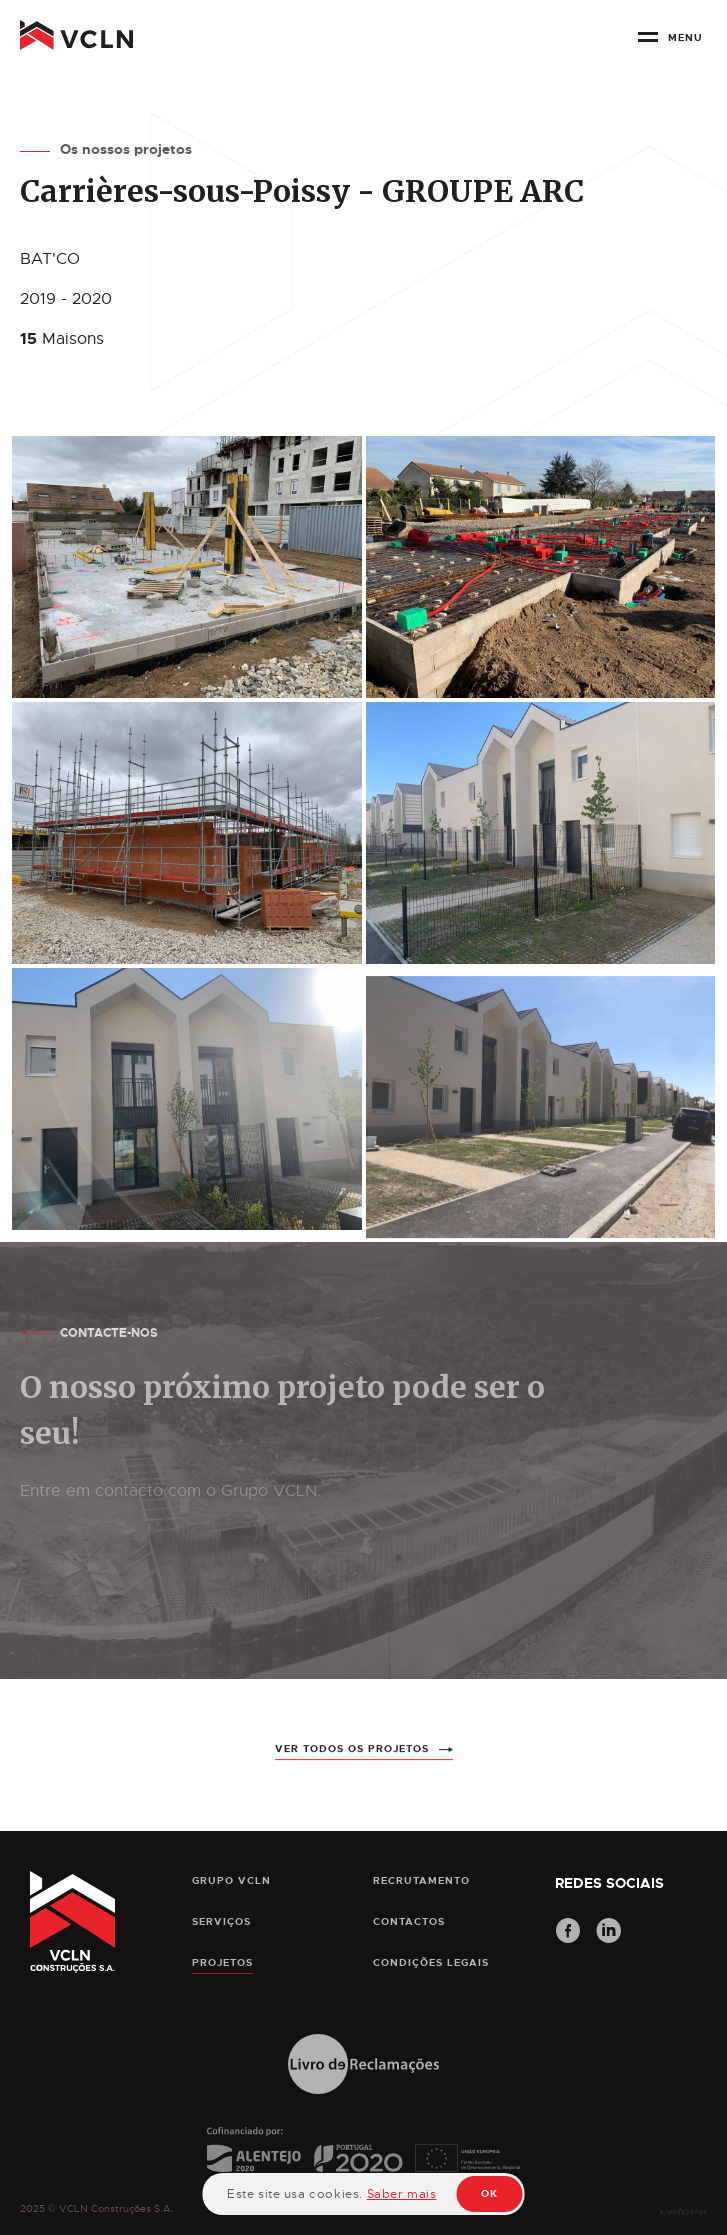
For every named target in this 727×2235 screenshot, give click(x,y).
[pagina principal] (76, 40)
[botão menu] (674, 44)
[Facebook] (568, 1933)
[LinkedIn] (609, 1933)
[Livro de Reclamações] (363, 2065)
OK (489, 2193)
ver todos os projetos (352, 1759)
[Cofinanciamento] (363, 2167)
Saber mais (402, 2194)
